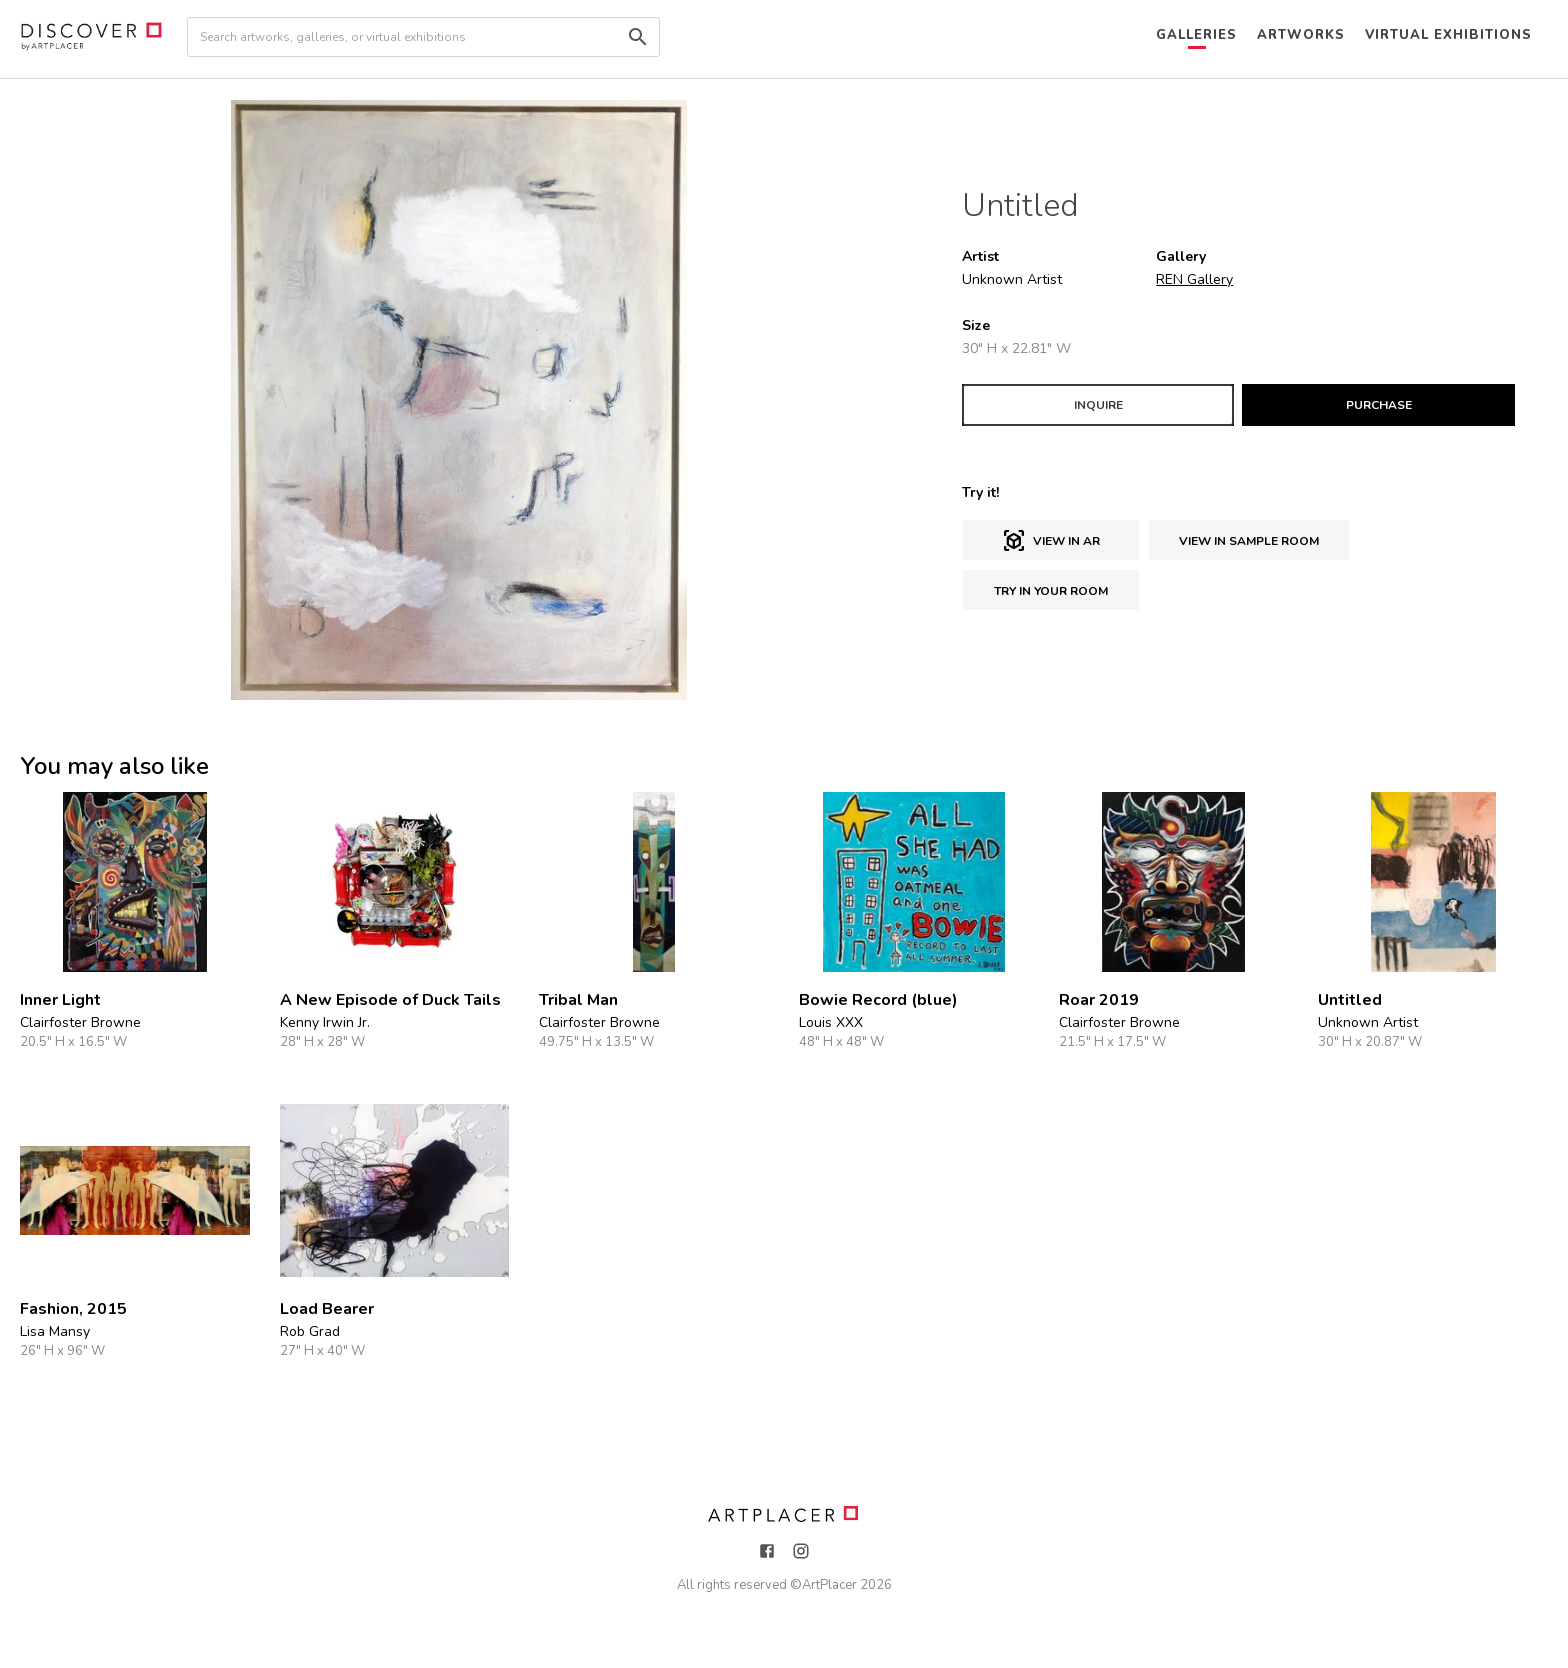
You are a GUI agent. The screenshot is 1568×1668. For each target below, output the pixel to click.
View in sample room (1249, 541)
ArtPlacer (829, 1585)
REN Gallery (1194, 279)
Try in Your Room (1051, 591)
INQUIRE (1098, 405)
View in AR (1051, 541)
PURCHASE (1379, 405)
